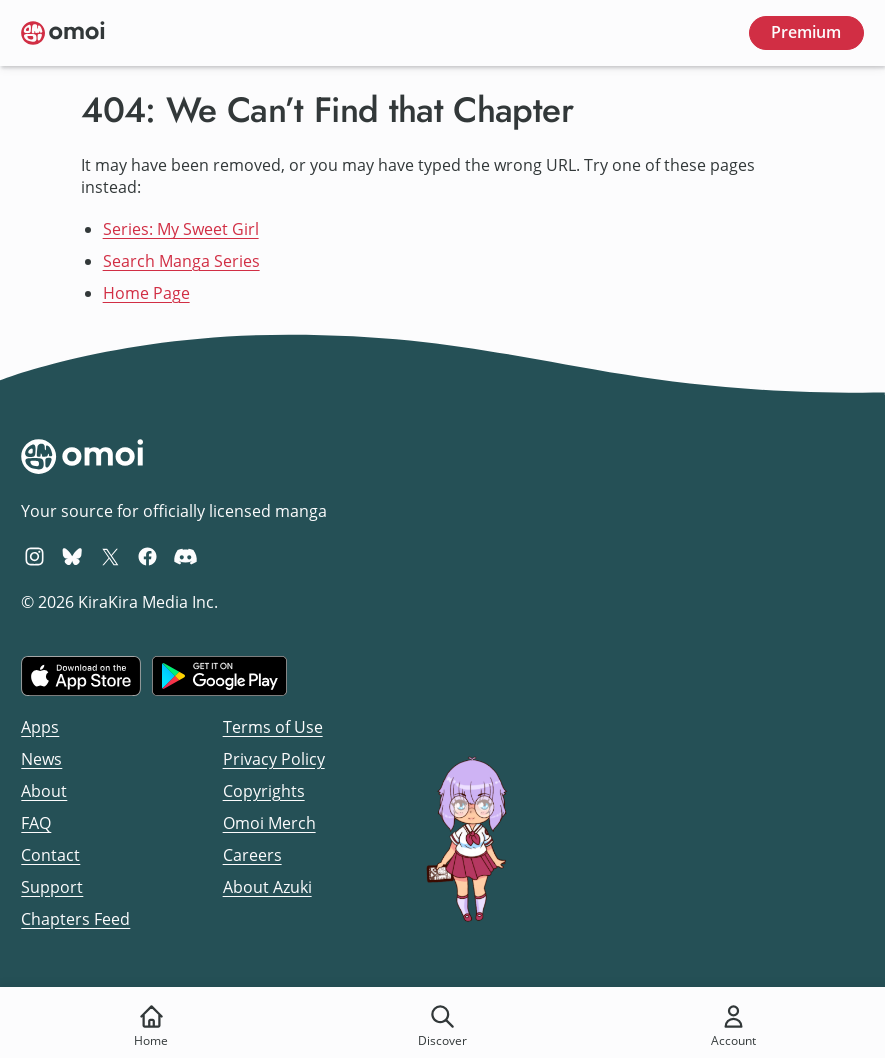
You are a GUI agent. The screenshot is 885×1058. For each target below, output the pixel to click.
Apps (40, 727)
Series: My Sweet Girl (181, 229)
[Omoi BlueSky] (72, 556)
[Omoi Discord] (185, 556)
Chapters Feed (75, 919)
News (41, 759)
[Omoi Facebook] (147, 556)
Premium (806, 32)
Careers (252, 855)
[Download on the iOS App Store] (81, 676)
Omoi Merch (269, 823)
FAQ (36, 823)
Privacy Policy (274, 759)
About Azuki (267, 887)
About (44, 791)
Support (52, 887)
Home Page (146, 293)
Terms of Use (273, 727)
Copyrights (264, 791)
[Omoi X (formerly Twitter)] (110, 556)
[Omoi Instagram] (34, 556)
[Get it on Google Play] (219, 676)
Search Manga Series (181, 261)
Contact (50, 855)
